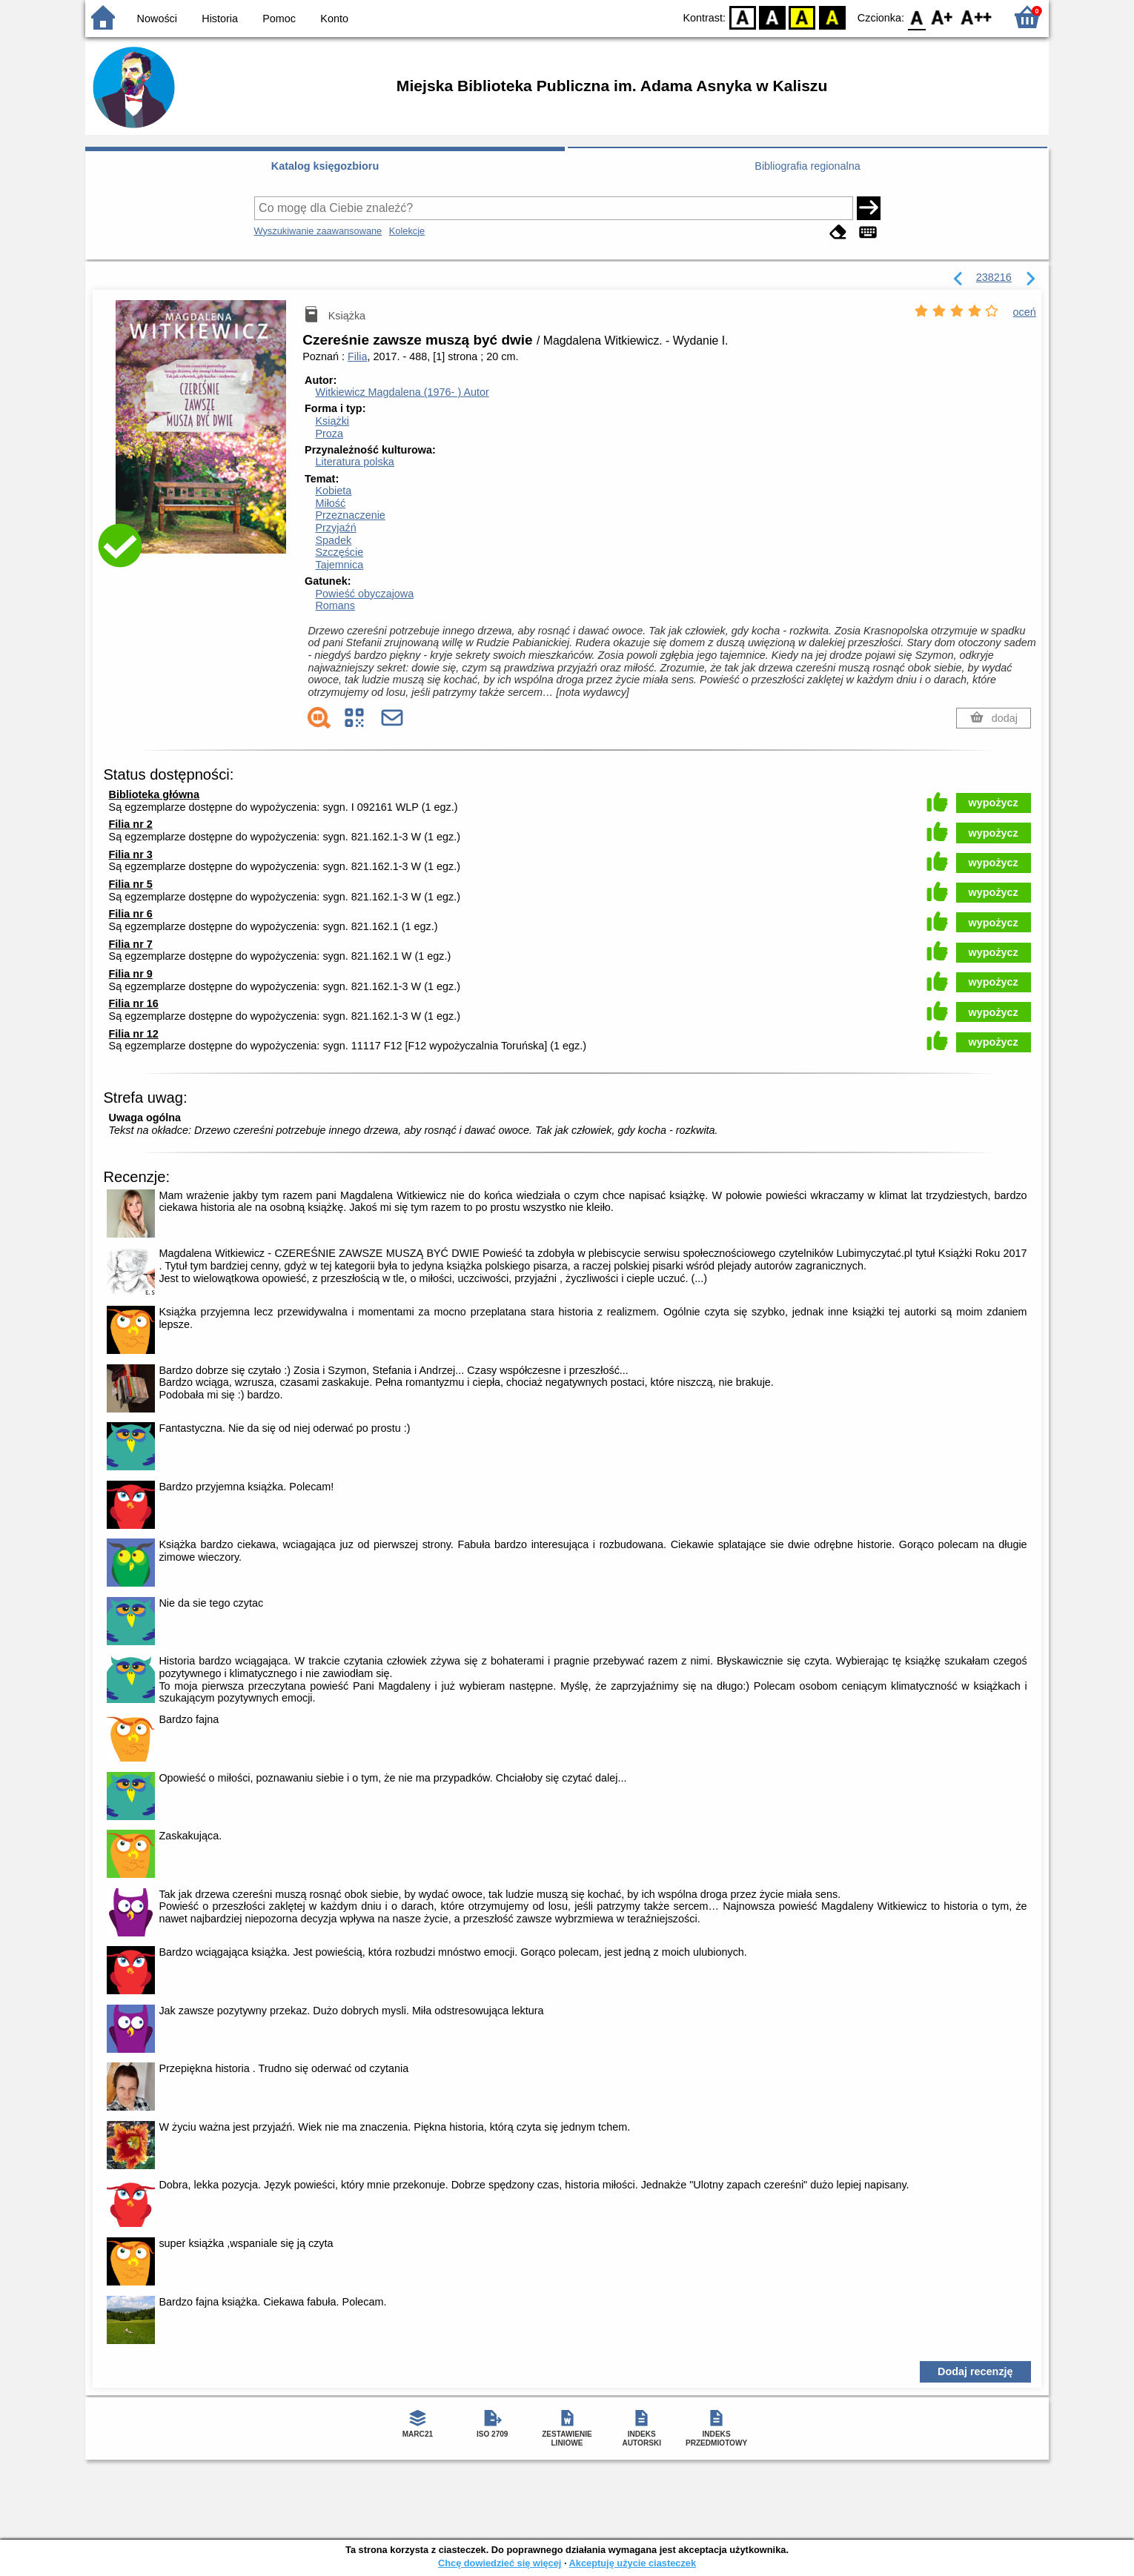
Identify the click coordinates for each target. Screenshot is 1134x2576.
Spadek (333, 540)
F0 (916, 16)
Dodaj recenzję (975, 2371)
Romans (335, 605)
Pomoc (279, 18)
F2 (976, 16)
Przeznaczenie (350, 515)
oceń (1024, 312)
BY (832, 16)
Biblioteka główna (154, 794)
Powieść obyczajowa (364, 594)
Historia (220, 18)
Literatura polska (354, 462)
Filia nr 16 (134, 1003)
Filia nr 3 (131, 854)
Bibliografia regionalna (807, 166)
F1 (942, 16)
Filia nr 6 (131, 914)
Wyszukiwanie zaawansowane (318, 230)
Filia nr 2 (131, 824)
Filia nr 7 (131, 944)
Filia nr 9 (131, 974)
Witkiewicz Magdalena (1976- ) (401, 392)
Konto (334, 18)
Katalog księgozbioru (325, 166)
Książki (332, 421)
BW (772, 16)
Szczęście (339, 552)
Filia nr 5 (131, 884)
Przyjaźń (335, 528)
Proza (329, 433)
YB (802, 16)
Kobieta (333, 491)
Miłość (330, 503)
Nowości (157, 18)
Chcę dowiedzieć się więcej (499, 2563)
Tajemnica (339, 565)
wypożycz (993, 803)
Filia (357, 356)
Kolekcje (407, 230)
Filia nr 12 (134, 1034)
